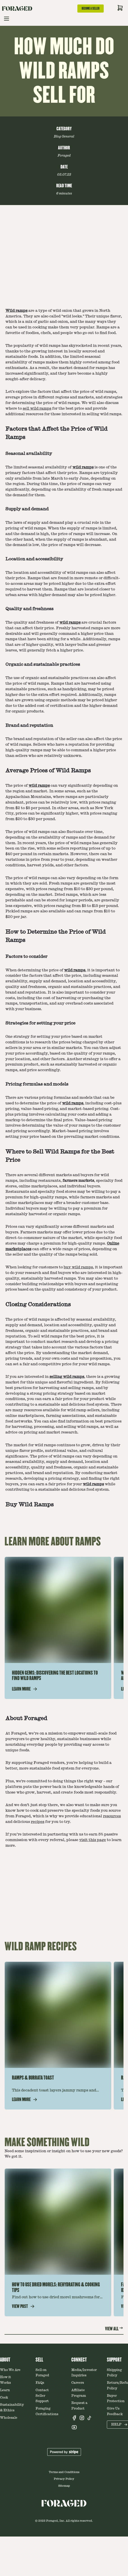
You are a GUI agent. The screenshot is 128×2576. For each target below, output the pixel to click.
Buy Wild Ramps (29, 1504)
